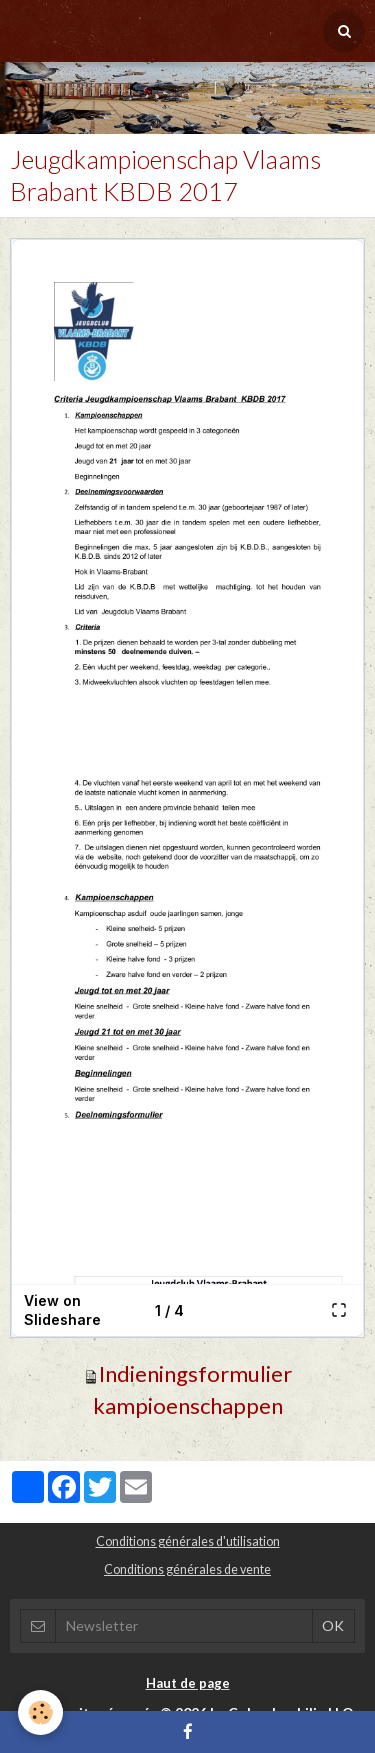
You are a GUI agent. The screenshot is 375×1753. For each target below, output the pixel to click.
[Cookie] (40, 1712)
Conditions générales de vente (187, 1569)
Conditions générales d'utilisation (188, 1541)
